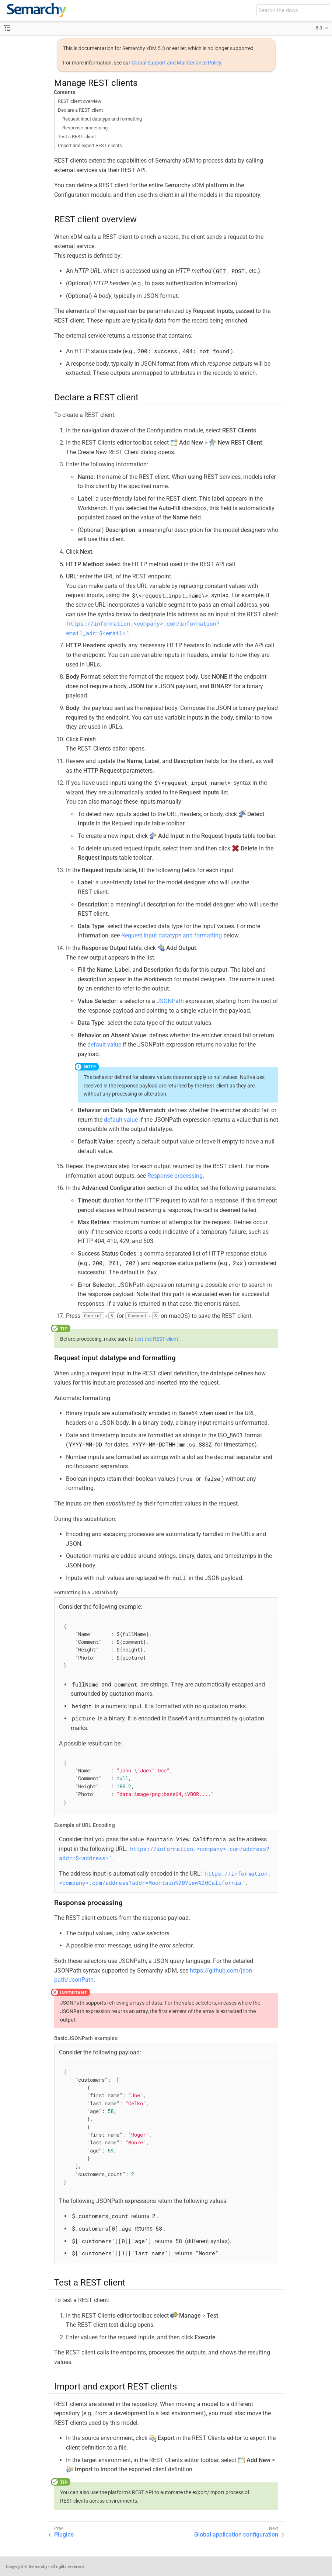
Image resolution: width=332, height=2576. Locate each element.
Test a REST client (77, 136)
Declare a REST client (80, 110)
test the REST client (156, 1339)
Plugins (64, 2534)
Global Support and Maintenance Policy (176, 63)
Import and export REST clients (90, 145)
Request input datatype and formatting (102, 119)
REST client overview (79, 101)
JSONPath (170, 1001)
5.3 (319, 28)
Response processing (85, 127)
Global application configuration (236, 2534)
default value (104, 1044)
